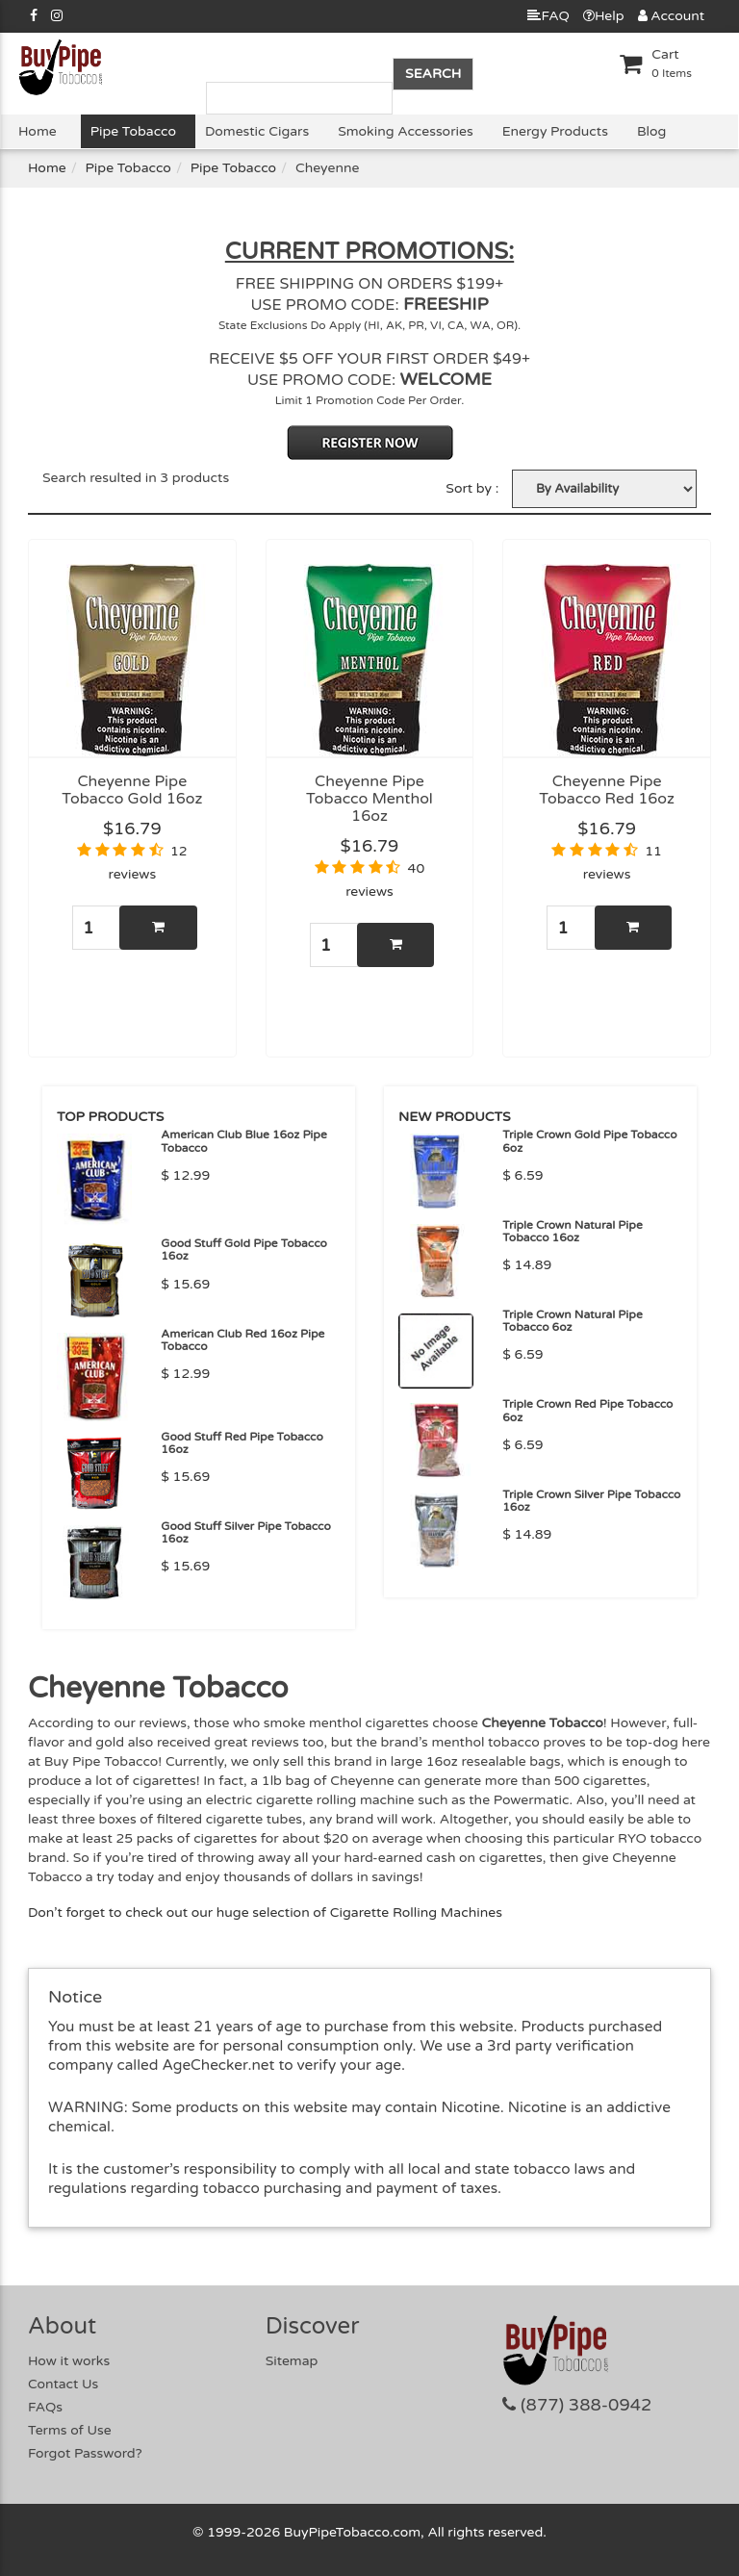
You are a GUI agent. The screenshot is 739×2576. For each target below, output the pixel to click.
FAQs (45, 2407)
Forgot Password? (85, 2453)
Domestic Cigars (257, 131)
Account (671, 16)
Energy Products (555, 131)
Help (603, 16)
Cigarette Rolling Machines (416, 1912)
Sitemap (292, 2361)
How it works (69, 2361)
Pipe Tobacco (133, 131)
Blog (651, 131)
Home (37, 131)
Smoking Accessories (405, 131)
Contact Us (63, 2384)
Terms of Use (70, 2430)
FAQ (548, 16)
